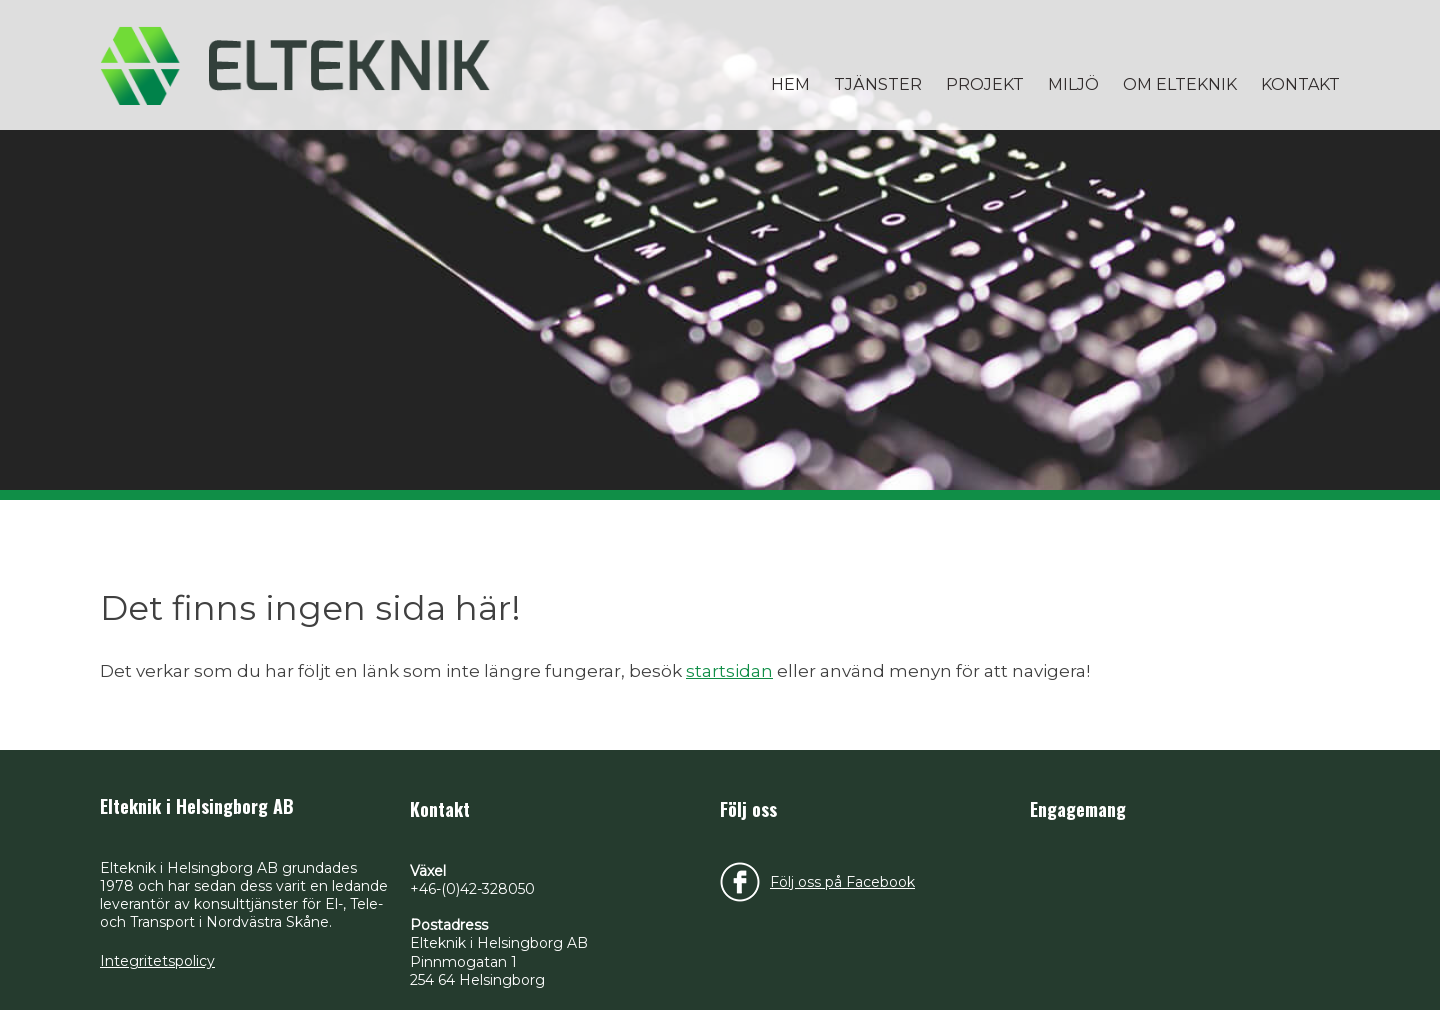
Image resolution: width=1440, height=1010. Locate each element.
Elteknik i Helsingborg (295, 65)
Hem (790, 84)
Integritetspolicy (157, 961)
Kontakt (1300, 84)
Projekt (985, 84)
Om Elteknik (1180, 84)
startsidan (729, 671)
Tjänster (878, 84)
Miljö (1073, 84)
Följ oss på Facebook (842, 882)
